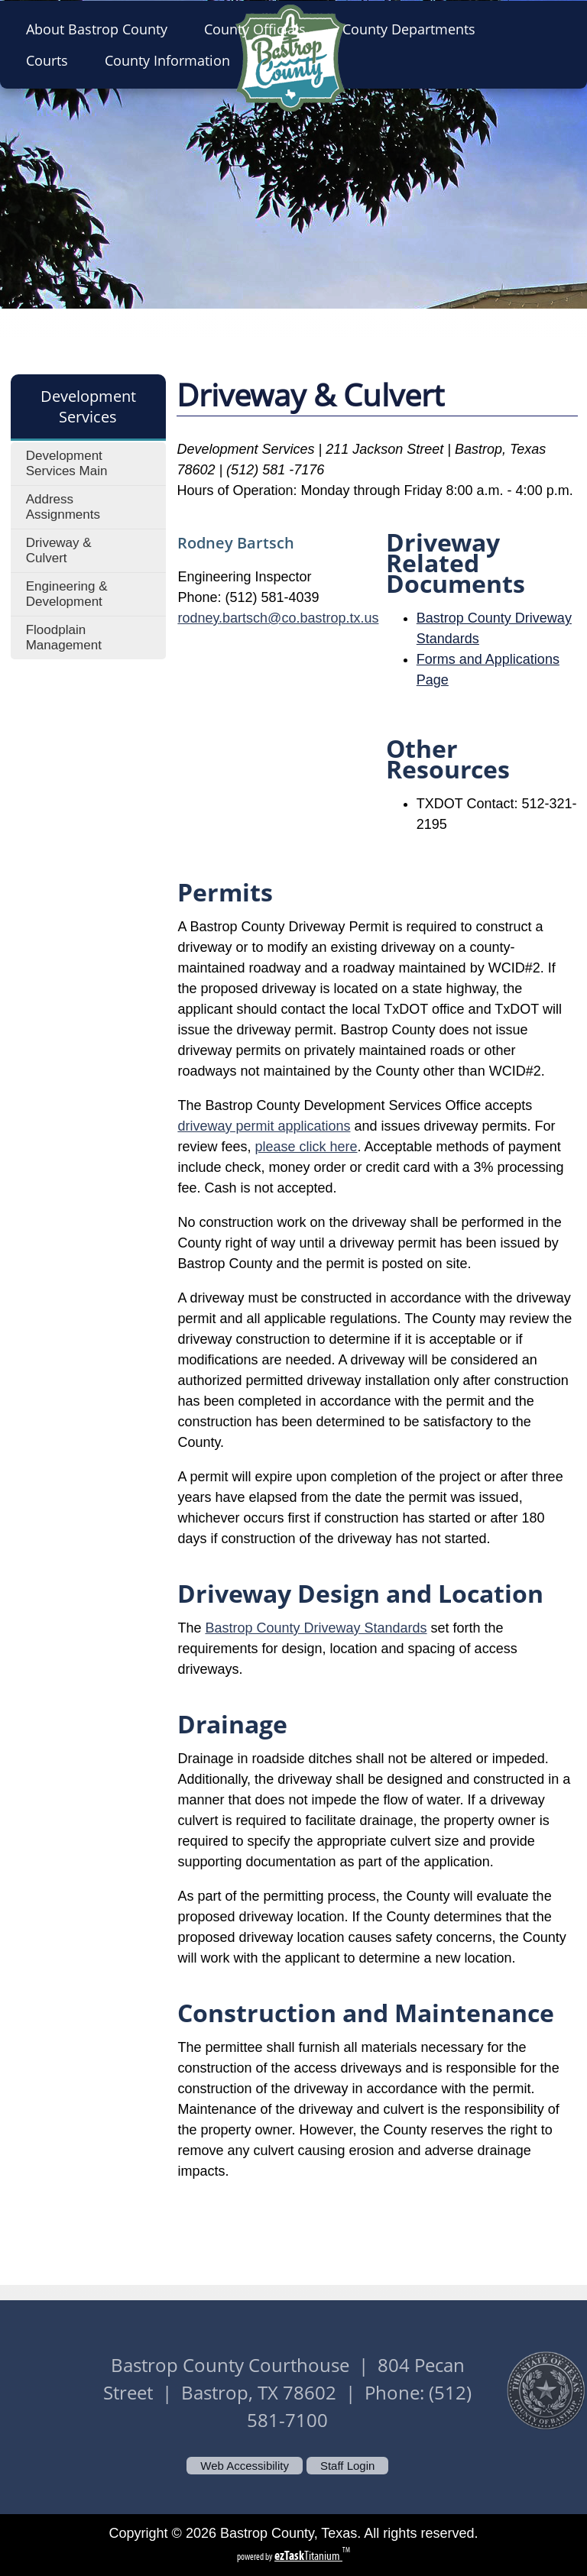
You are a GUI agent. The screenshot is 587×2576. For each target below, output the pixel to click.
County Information (172, 60)
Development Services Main (67, 463)
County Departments (413, 29)
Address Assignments (63, 507)
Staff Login (347, 2465)
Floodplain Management (64, 637)
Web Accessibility (244, 2465)
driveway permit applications (263, 1126)
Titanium (308, 2556)
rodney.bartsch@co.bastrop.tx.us (277, 618)
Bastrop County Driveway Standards (315, 1628)
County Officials (259, 29)
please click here (306, 1146)
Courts (51, 60)
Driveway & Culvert (59, 550)
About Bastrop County (101, 29)
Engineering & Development (67, 594)
